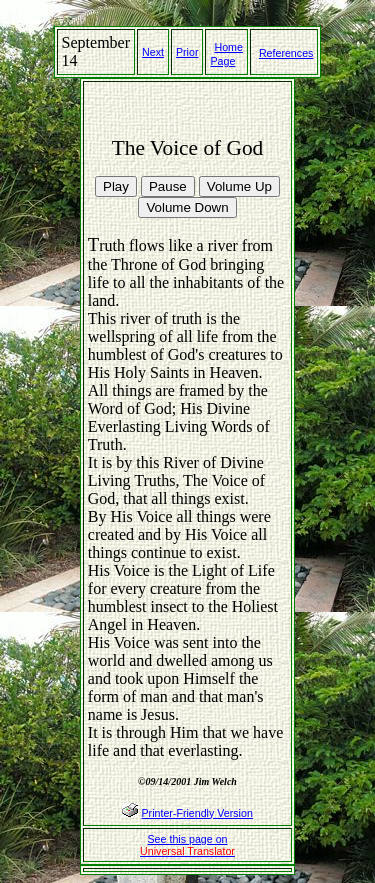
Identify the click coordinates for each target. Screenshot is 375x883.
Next (153, 52)
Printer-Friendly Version (196, 813)
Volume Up (239, 186)
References (286, 53)
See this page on (187, 845)
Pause (168, 186)
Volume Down (187, 207)
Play (116, 186)
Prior (187, 52)
